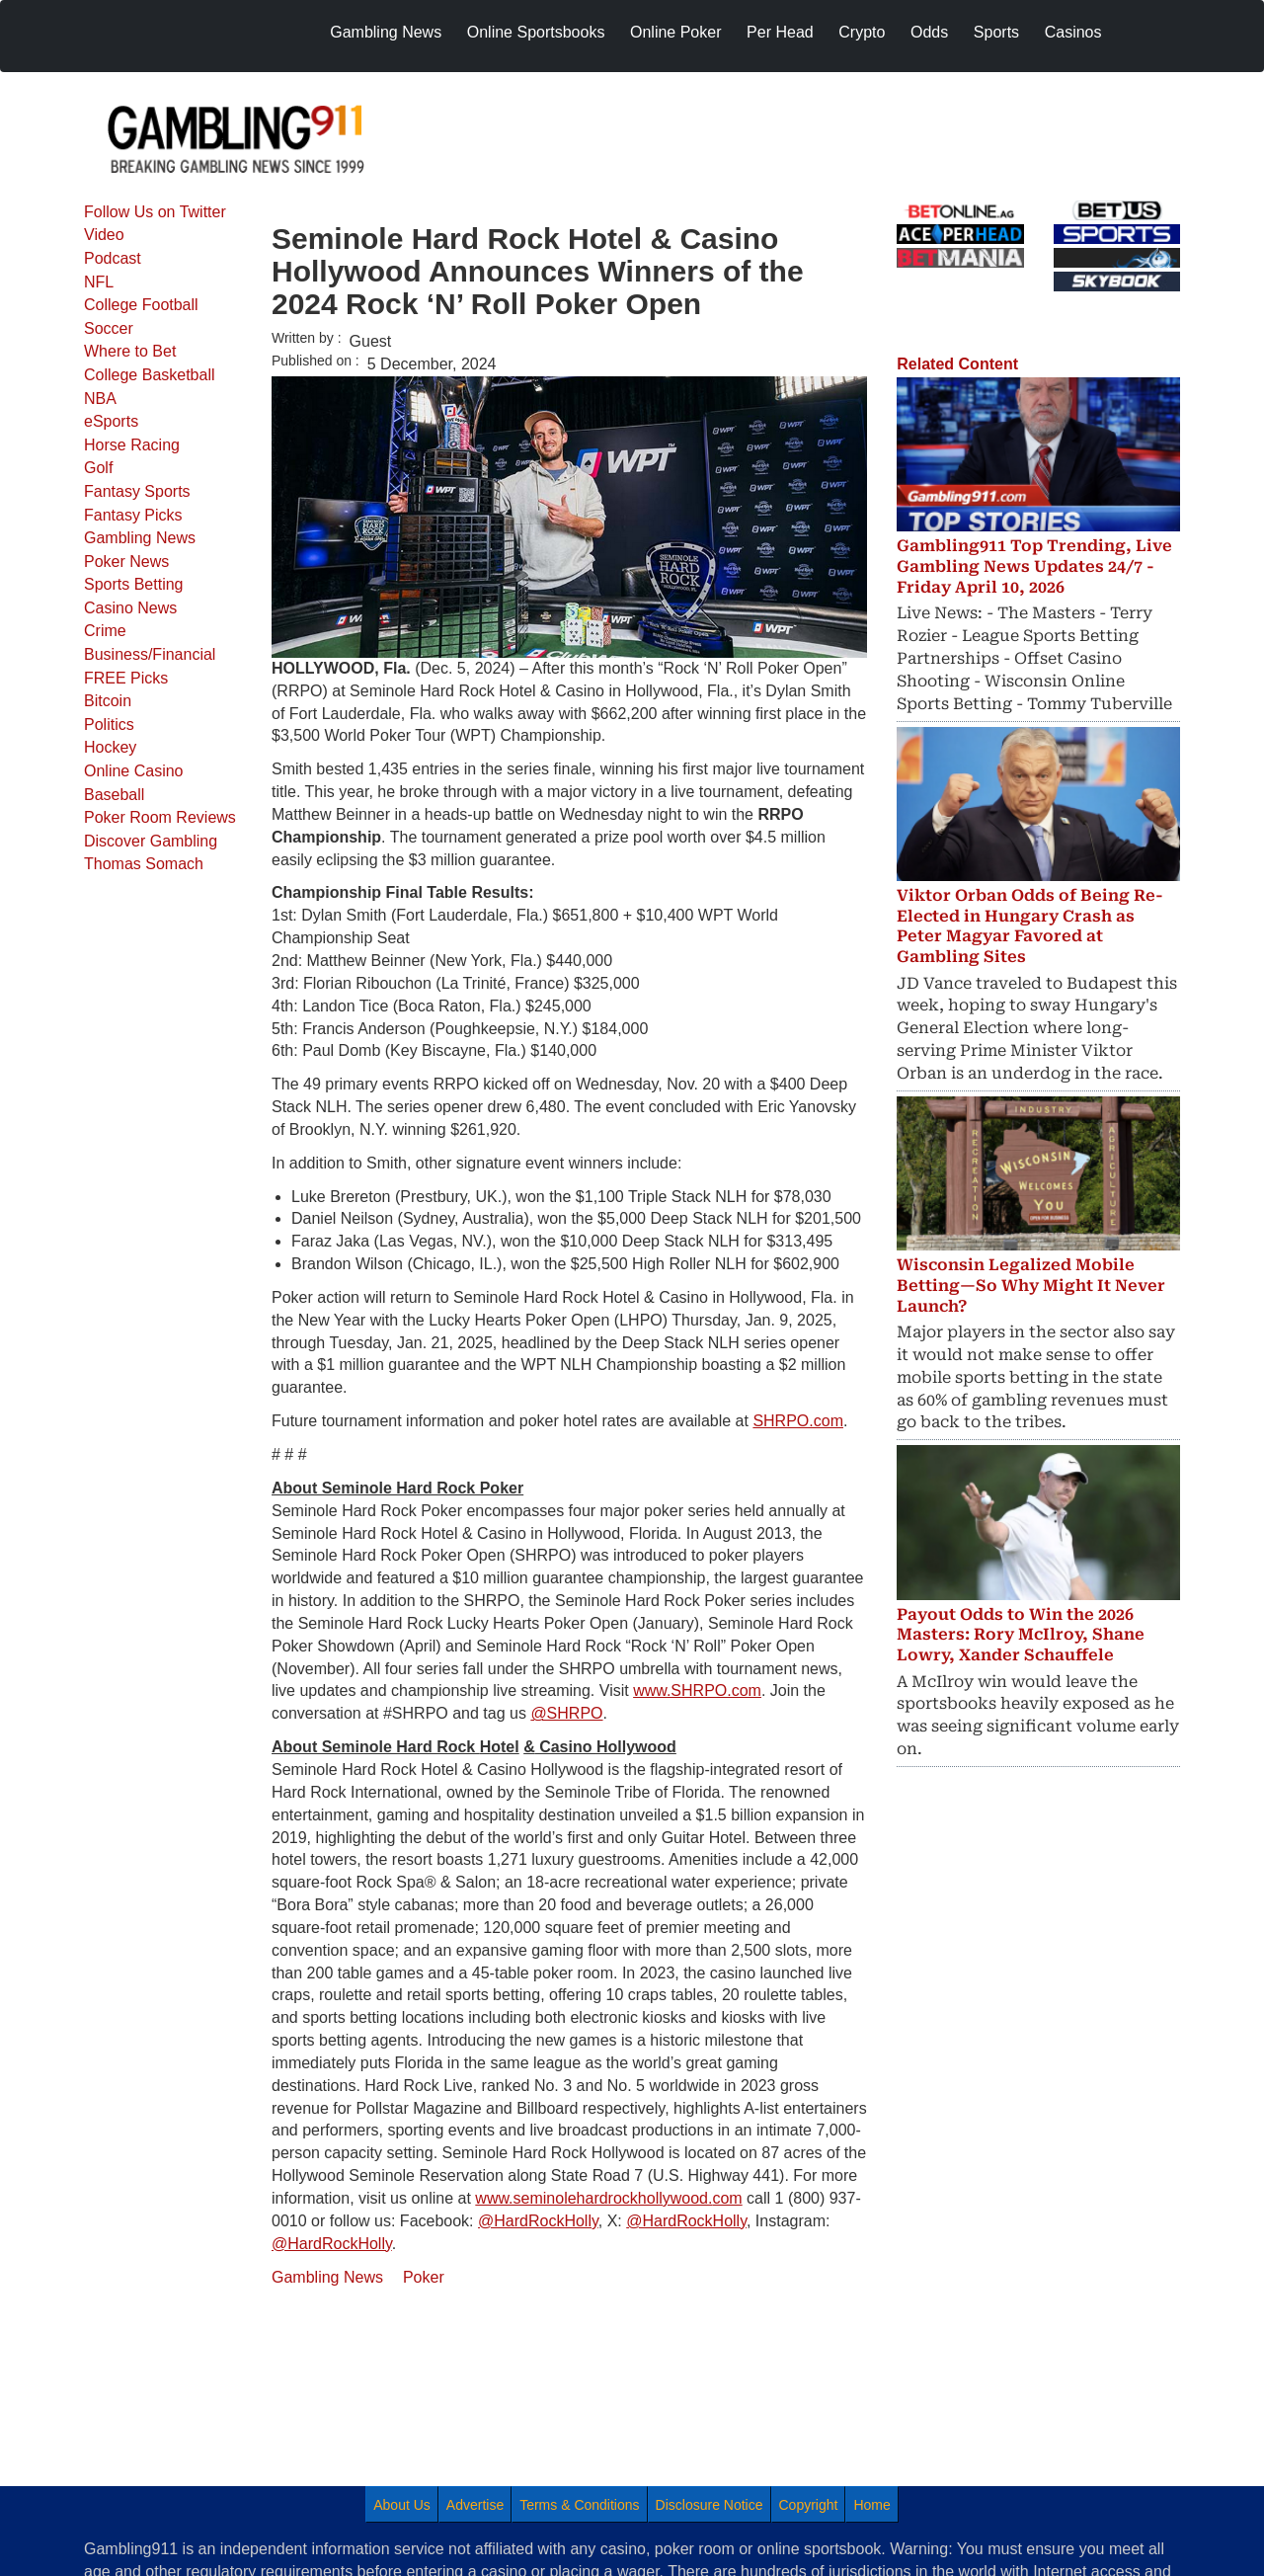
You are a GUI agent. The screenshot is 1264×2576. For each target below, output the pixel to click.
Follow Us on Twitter (155, 211)
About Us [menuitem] (402, 2505)
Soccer (108, 328)
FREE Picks (126, 678)
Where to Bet (130, 351)
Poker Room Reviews (160, 817)
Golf (98, 467)
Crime (105, 630)
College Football (141, 304)
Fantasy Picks (133, 515)
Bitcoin (107, 700)
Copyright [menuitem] (808, 2505)
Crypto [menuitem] (861, 32)
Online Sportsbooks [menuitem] (536, 32)
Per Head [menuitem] (780, 32)
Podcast (112, 258)
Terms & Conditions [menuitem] (579, 2505)
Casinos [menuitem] (1073, 32)
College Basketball (149, 374)
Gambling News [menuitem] (385, 32)
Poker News (126, 561)
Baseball (114, 794)
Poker (423, 2277)
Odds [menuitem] (929, 32)
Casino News (130, 608)
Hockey (110, 747)
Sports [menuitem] (996, 32)
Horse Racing (132, 445)
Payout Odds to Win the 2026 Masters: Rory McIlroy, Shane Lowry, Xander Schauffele (1021, 1635)
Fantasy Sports (137, 491)
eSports (111, 421)
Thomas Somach (143, 863)
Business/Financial (149, 654)
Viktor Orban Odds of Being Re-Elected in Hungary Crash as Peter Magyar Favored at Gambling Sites (1030, 926)
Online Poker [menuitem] (676, 32)
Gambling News (140, 537)
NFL (99, 282)
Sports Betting (134, 584)
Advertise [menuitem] (475, 2505)
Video (104, 234)
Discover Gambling (150, 841)
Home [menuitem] (871, 2505)
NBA (100, 398)
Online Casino (134, 771)
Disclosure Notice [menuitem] (709, 2505)
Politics (109, 724)
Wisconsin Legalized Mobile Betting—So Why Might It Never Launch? (1031, 1285)
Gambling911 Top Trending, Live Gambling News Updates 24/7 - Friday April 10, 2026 (1034, 566)
